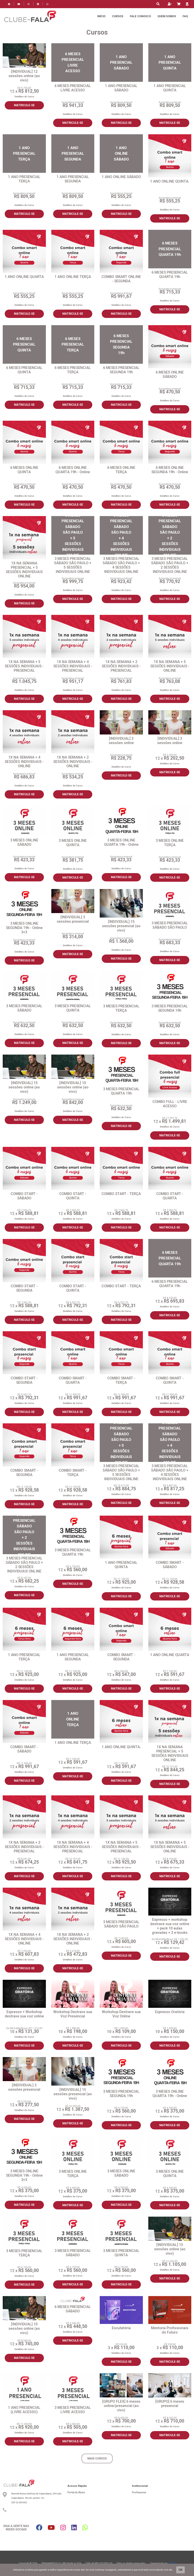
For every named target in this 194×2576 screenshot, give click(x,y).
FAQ (185, 16)
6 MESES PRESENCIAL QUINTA (24, 370)
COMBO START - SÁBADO (24, 1196)
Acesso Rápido (77, 2486)
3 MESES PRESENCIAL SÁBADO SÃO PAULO (170, 925)
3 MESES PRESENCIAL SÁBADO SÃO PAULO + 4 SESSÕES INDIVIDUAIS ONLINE (121, 565)
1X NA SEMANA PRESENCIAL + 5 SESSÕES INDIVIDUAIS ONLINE (24, 569)
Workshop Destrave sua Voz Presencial (72, 2014)
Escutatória (121, 2328)
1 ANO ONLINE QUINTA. (169, 181)
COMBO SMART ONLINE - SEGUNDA (121, 279)
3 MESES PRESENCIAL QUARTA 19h (121, 1091)
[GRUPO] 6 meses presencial (169, 2403)
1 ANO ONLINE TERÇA (73, 277)
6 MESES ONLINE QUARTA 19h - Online (72, 469)
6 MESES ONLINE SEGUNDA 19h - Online (169, 469)
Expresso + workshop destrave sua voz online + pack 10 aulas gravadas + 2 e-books (169, 1926)
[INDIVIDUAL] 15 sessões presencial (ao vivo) (121, 925)
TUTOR (171, 2563)
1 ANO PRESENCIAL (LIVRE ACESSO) (24, 2409)
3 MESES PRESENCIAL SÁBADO (24, 1008)
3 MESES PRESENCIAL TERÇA (121, 1008)
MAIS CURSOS (97, 2458)
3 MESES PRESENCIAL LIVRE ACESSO (73, 2409)
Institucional (140, 2486)
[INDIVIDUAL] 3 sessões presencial (73, 919)
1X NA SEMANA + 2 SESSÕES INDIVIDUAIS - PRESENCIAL (121, 666)
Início (101, 16)
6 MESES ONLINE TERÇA (121, 469)
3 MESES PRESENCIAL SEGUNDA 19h (170, 1008)
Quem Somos (167, 16)
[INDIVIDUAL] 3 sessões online (121, 740)
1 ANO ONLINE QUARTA (24, 277)
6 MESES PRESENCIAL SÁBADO (73, 2309)
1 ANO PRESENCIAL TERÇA (24, 179)
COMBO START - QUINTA (72, 1196)
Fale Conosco (140, 16)
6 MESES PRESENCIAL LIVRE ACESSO (73, 88)
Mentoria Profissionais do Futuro (169, 2330)
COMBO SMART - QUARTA (73, 1380)
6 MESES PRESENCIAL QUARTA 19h (170, 274)
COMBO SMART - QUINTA (170, 1380)
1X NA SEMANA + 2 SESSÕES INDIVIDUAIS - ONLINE (72, 761)
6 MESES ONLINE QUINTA (24, 469)
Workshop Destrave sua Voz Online (121, 2014)
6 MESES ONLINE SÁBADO (170, 374)
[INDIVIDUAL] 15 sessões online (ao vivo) (24, 1087)
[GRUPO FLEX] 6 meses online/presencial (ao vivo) (121, 2405)
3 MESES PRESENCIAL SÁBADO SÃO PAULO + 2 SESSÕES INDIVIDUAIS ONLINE (169, 565)
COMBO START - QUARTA (169, 1196)
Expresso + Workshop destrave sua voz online (24, 2014)
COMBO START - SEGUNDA (24, 1288)
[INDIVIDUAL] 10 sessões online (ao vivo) (72, 1087)
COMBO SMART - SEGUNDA (24, 1472)
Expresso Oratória (170, 2012)
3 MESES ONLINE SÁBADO (24, 842)
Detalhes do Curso (24, 96)
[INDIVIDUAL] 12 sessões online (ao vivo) (24, 75)
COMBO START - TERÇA (121, 1194)
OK (180, 2569)
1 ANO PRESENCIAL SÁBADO (121, 88)
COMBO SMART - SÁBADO (170, 1564)
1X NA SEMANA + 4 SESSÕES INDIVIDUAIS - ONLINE (24, 761)
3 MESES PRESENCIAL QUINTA (73, 1008)
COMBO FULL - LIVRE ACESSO (169, 1103)
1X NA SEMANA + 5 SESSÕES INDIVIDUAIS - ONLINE (169, 666)
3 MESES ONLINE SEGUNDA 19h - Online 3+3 (24, 927)
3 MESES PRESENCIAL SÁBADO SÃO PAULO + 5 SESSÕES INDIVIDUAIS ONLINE (72, 565)
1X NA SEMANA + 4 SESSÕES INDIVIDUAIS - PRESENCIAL (72, 666)
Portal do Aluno (76, 2492)
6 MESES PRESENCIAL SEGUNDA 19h (121, 370)
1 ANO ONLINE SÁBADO (121, 177)
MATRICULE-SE (24, 105)
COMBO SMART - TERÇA (121, 1380)
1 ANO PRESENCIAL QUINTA (170, 88)
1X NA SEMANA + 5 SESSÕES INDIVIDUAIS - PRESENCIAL (24, 666)
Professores (139, 2492)
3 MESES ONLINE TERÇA (170, 842)
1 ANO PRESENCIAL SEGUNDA (73, 179)
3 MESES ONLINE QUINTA (73, 842)
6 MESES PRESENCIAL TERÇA (73, 370)
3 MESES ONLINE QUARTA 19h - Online (121, 842)
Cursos (117, 16)
